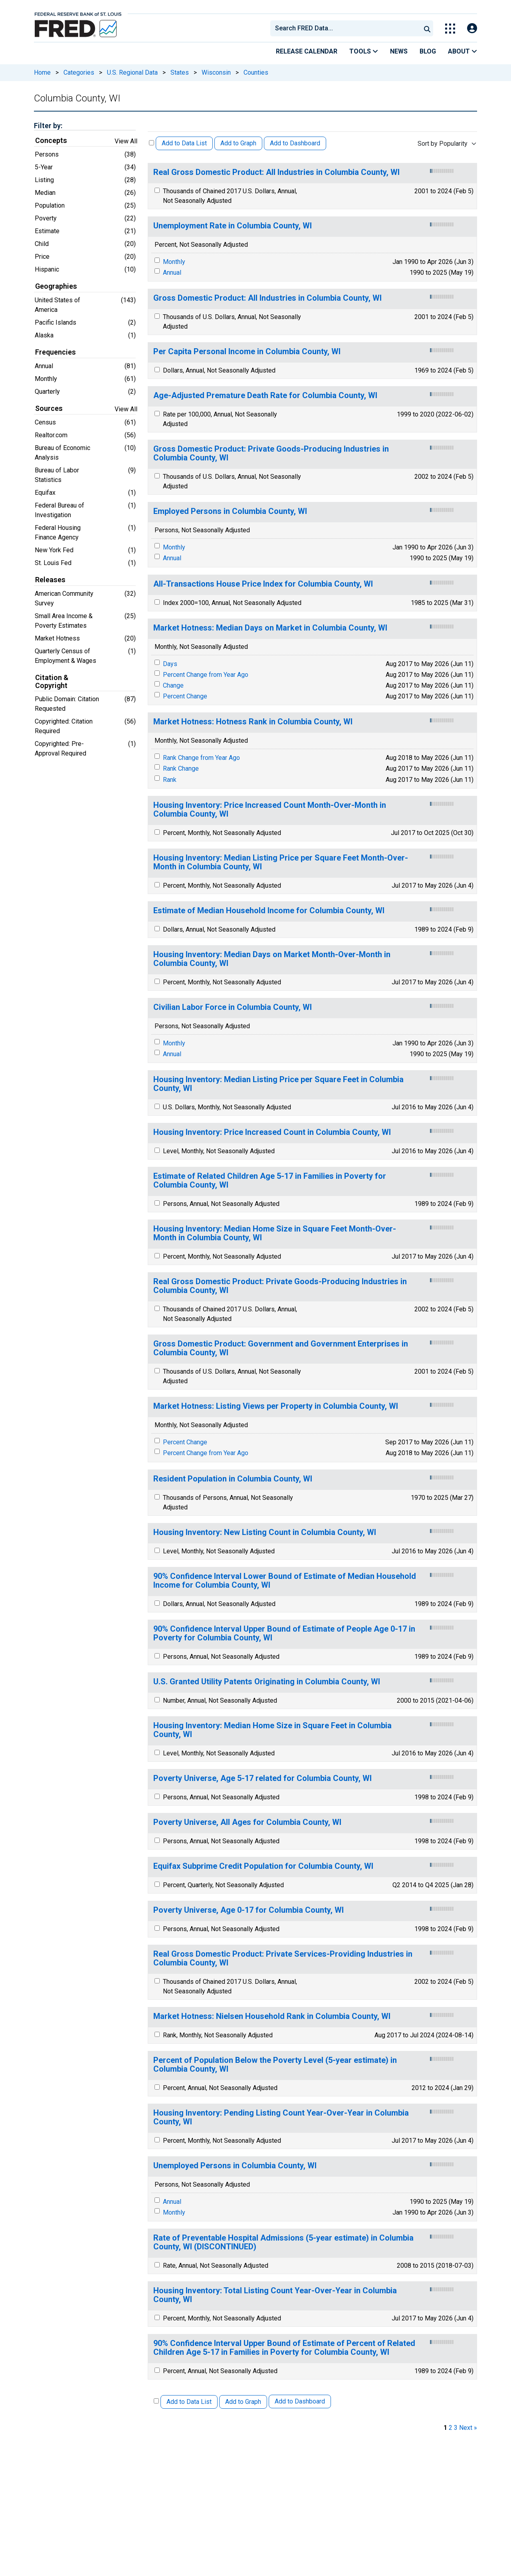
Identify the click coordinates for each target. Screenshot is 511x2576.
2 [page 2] (450, 2427)
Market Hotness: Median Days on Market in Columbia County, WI (270, 628)
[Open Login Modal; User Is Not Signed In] (472, 29)
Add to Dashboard (295, 143)
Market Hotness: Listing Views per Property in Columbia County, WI (275, 1406)
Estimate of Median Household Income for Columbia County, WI (268, 910)
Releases (50, 580)
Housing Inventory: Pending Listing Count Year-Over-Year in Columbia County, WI (281, 2117)
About (462, 51)
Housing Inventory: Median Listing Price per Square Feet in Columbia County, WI (278, 1084)
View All (126, 141)
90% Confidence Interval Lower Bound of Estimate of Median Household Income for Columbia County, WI (284, 1581)
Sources (49, 408)
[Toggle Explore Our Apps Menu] (450, 29)
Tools (363, 51)
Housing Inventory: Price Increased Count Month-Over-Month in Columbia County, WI (269, 810)
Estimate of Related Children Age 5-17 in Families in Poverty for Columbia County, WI (269, 1181)
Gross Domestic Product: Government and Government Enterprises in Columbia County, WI (280, 1348)
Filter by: (48, 125)
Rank (169, 779)
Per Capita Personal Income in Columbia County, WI (247, 351)
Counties (256, 72)
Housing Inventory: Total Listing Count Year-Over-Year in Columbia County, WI (275, 2295)
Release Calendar (306, 51)
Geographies (56, 286)
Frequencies (55, 352)
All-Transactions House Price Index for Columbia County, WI (263, 584)
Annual (172, 272)
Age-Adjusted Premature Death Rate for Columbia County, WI (265, 395)
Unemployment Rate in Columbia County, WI (232, 225)
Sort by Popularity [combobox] (442, 143)
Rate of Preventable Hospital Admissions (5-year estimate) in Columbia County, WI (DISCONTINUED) (283, 2242)
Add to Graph (238, 143)
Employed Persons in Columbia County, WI (230, 511)
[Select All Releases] (151, 142)
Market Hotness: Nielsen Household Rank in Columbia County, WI (271, 2016)
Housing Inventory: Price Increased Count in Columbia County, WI (272, 1132)
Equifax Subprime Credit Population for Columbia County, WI (263, 1866)
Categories (78, 72)
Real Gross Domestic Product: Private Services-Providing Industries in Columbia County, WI (282, 1958)
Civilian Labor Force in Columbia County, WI (232, 1007)
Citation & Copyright (51, 682)
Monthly (174, 262)
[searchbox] (347, 28)
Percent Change (185, 696)
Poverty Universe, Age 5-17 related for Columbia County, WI (262, 1778)
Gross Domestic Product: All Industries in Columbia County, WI (267, 298)
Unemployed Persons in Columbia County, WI (235, 2165)
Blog (428, 51)
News (399, 51)
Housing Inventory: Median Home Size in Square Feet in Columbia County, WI (272, 1730)
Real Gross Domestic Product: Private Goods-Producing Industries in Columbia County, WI (280, 1286)
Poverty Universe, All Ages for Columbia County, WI (247, 1822)
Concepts (51, 141)
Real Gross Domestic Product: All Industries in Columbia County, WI (276, 172)
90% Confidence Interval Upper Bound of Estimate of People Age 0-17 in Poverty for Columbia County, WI (284, 1633)
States (179, 72)
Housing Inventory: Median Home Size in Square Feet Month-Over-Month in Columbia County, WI (274, 1233)
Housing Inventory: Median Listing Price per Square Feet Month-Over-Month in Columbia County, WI (280, 862)
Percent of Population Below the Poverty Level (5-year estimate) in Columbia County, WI (275, 2065)
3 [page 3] (456, 2427)
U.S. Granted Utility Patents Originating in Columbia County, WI (266, 1681)
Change (173, 685)
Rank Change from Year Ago (201, 757)
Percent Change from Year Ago (205, 674)
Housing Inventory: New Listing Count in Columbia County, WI (264, 1532)
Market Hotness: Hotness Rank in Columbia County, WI (253, 721)
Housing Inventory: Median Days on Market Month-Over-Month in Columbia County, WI (271, 959)
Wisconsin (216, 72)
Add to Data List (184, 143)
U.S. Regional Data (132, 72)
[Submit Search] (427, 28)
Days (170, 664)
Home (42, 72)
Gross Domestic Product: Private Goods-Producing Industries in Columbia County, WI (271, 453)
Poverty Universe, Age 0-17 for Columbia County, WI (248, 1910)
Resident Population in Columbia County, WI (232, 1478)
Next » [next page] (468, 2427)
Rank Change (181, 768)
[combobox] (345, 28)
